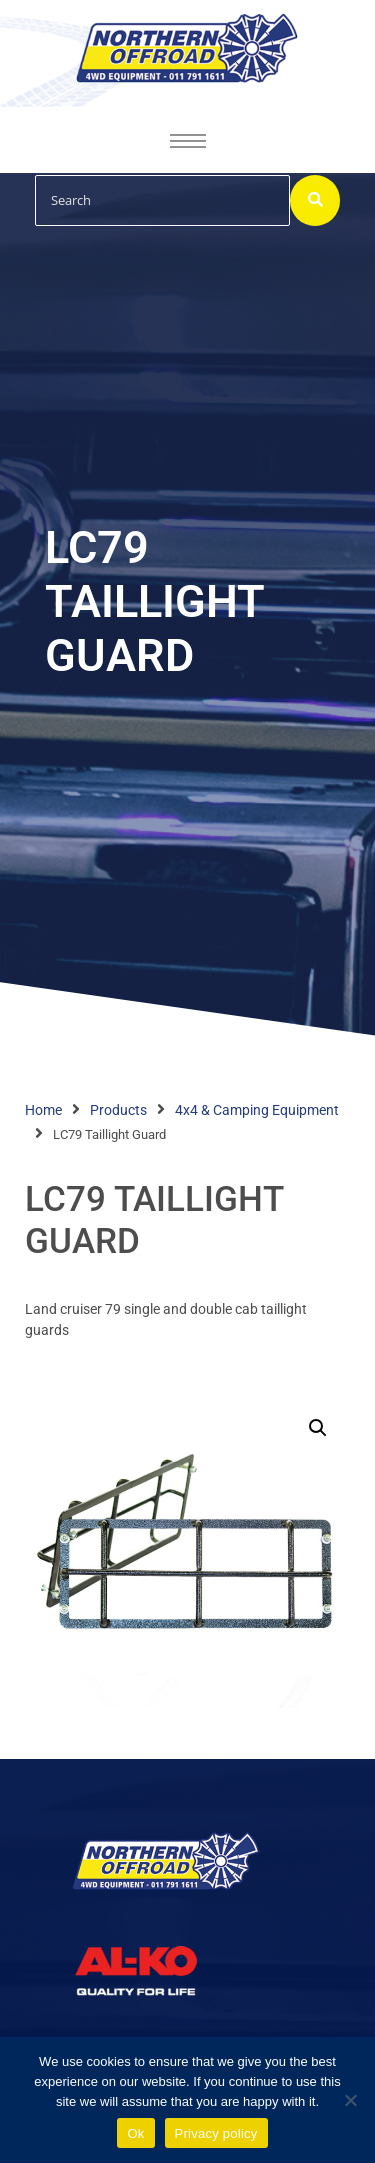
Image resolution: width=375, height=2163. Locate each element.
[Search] (162, 201)
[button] (318, 1428)
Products (118, 1110)
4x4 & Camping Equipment (257, 1110)
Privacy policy (216, 2133)
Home (43, 1110)
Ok (135, 2133)
